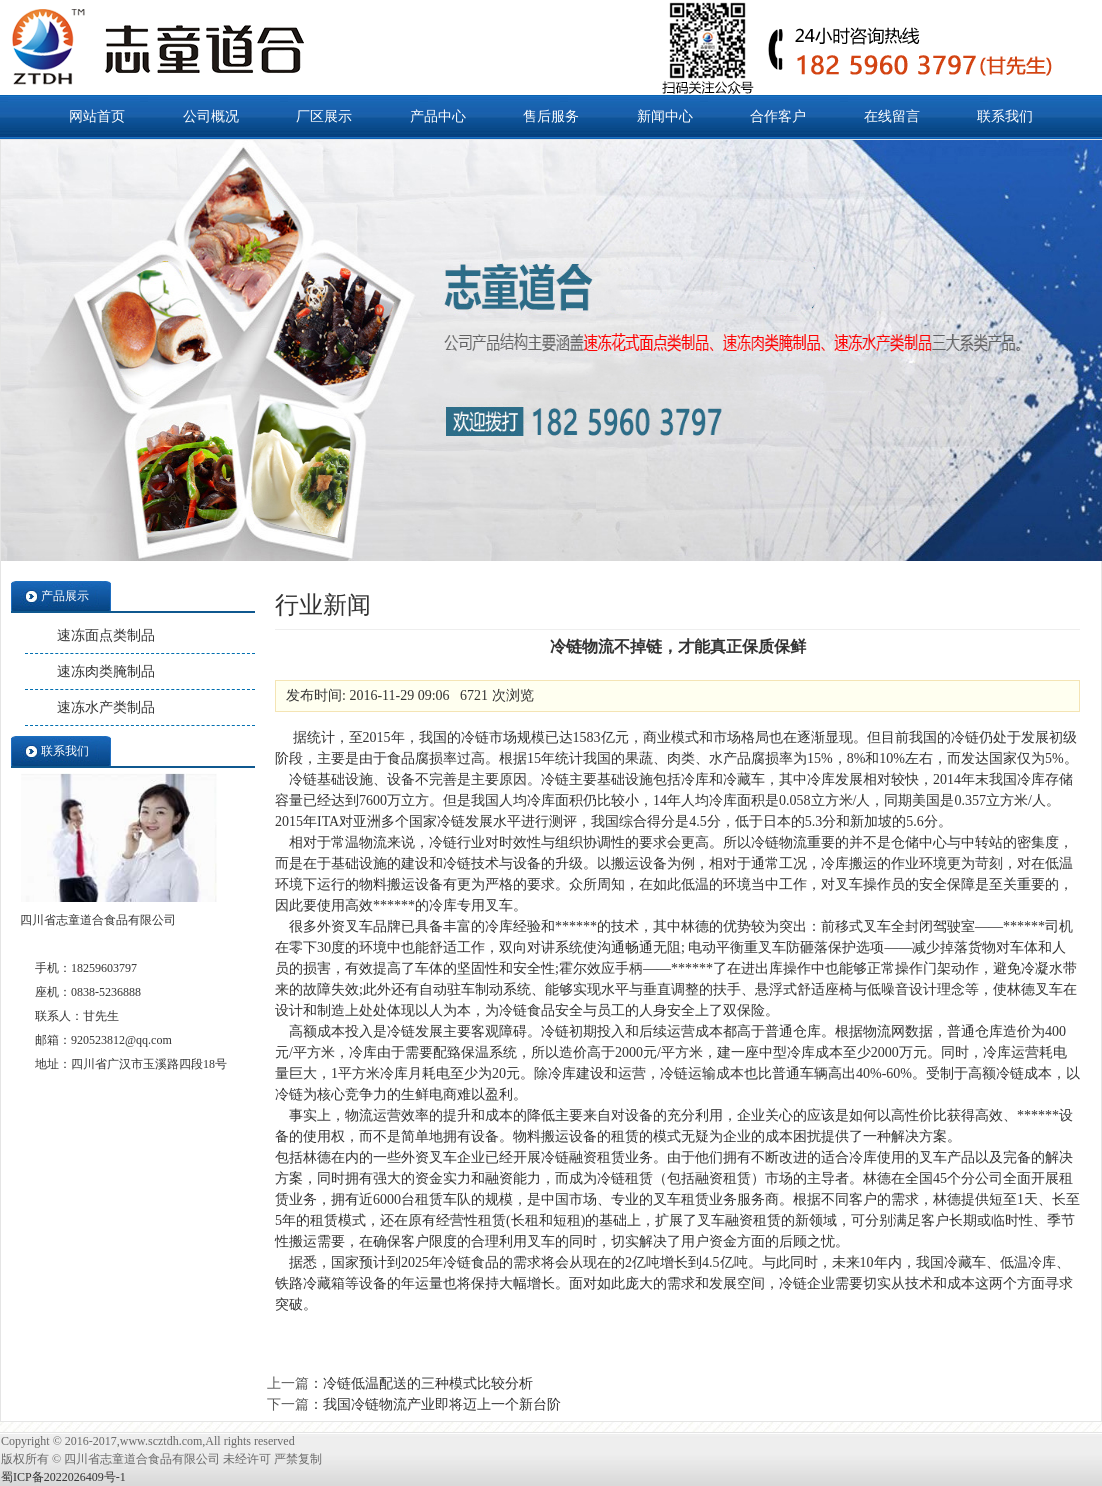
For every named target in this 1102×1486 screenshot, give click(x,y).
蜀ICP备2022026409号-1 (63, 1477)
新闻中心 (665, 116)
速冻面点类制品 (106, 635)
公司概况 (211, 116)
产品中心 (438, 116)
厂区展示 (324, 116)
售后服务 (551, 116)
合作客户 (778, 116)
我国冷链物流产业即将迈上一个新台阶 (442, 1404)
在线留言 (892, 116)
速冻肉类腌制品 (106, 671)
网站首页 (97, 116)
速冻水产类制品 (106, 707)
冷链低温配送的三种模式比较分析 (428, 1383)
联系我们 (1005, 116)
